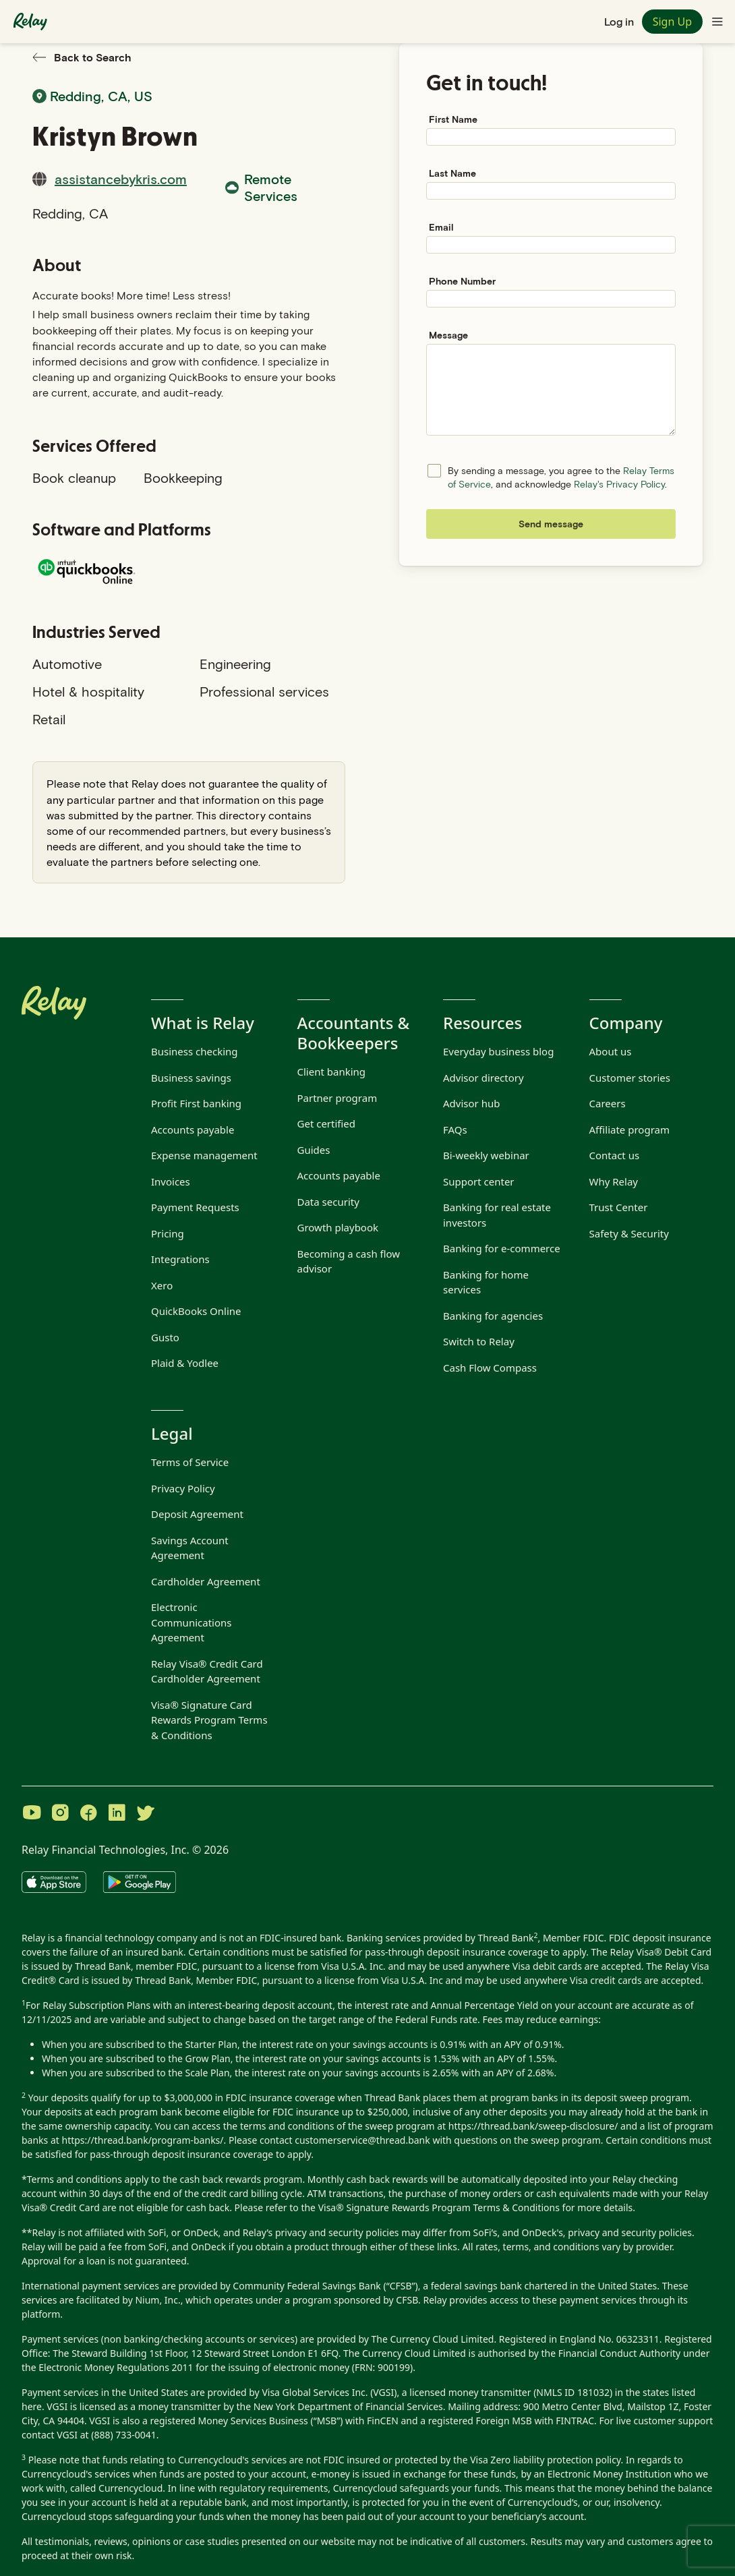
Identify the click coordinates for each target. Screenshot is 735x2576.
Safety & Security (629, 1233)
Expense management (204, 1155)
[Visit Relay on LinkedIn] (117, 1814)
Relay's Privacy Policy (619, 484)
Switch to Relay (478, 1341)
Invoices (170, 1181)
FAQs (455, 1129)
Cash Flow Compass (490, 1367)
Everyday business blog (498, 1051)
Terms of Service (190, 1462)
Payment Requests (195, 1207)
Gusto (165, 1337)
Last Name (452, 173)
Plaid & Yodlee (184, 1363)
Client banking (331, 1071)
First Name (453, 119)
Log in (619, 21)
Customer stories (629, 1077)
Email (441, 227)
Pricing (167, 1233)
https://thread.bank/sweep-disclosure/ (533, 2125)
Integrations (180, 1259)
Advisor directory (483, 1077)
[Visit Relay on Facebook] (88, 1814)
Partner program (337, 1098)
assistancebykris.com (121, 179)
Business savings (191, 1077)
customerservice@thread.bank (362, 2140)
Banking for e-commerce (501, 1248)
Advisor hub (471, 1103)
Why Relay (614, 1181)
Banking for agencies (493, 1315)
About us (610, 1051)
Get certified (326, 1123)
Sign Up (672, 21)
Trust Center (618, 1207)
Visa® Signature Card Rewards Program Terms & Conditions (209, 1720)
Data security (328, 1201)
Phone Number (462, 281)
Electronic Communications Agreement (191, 1622)
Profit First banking (196, 1103)
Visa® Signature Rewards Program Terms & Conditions (439, 2207)
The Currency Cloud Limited (433, 2339)
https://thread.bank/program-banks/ (143, 2140)
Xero (162, 1285)
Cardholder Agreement (205, 1581)
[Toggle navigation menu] (717, 21)
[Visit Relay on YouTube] (32, 1814)
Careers (607, 1103)
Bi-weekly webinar (486, 1155)
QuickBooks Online (196, 1311)
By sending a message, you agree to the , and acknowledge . (561, 477)
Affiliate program (629, 1129)
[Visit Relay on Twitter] (145, 1814)
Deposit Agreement (197, 1514)
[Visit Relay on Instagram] (60, 1814)
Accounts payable (192, 1129)
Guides (313, 1150)
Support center (478, 1181)
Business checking (194, 1051)
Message (448, 335)
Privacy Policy (183, 1488)
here (32, 2406)
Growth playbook (338, 1227)
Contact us (614, 1155)
